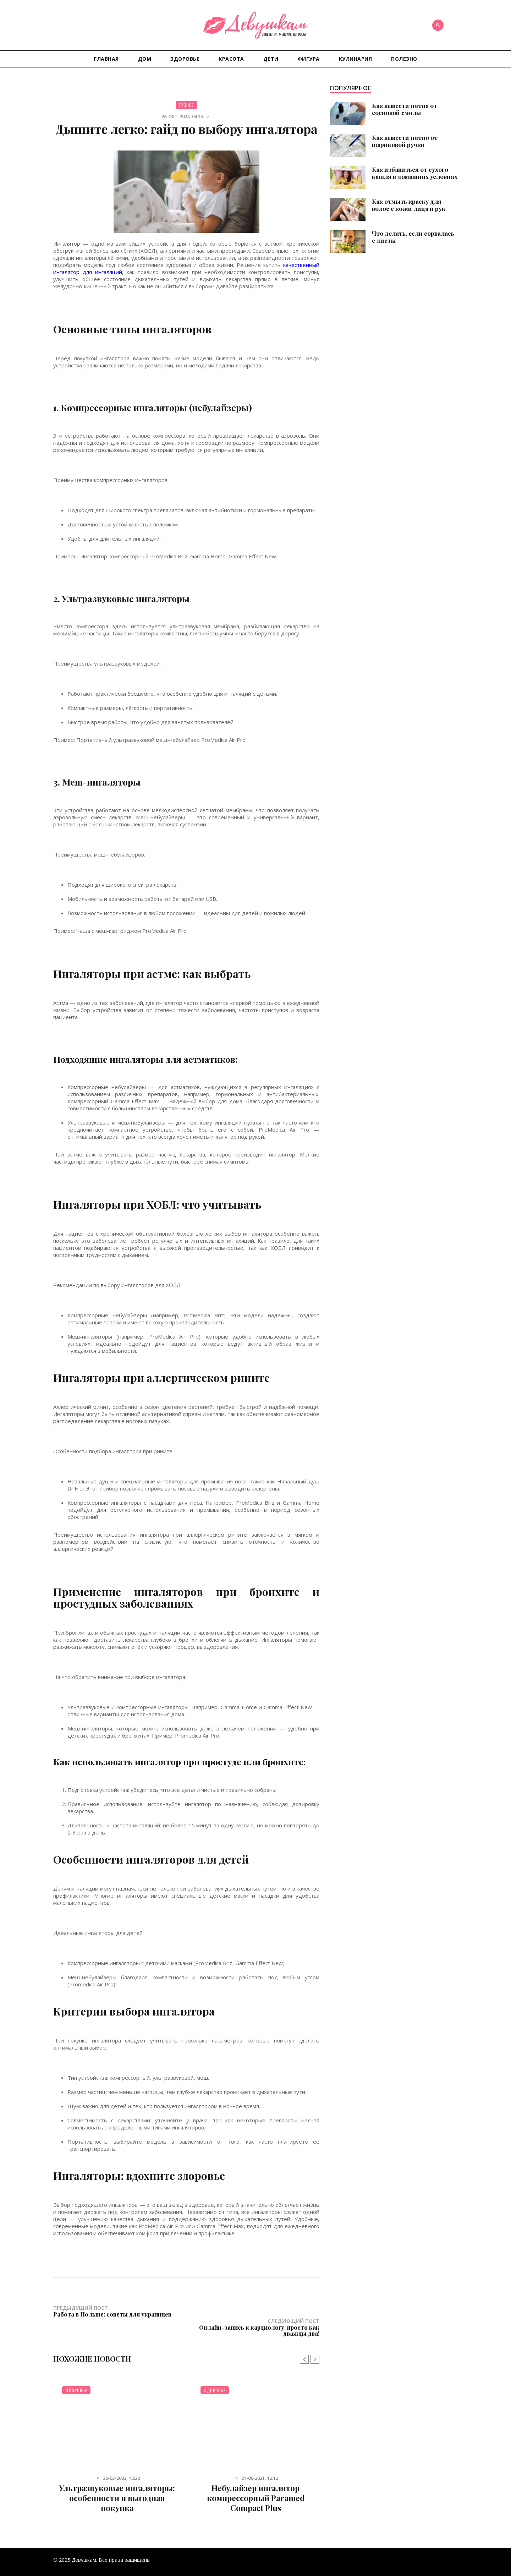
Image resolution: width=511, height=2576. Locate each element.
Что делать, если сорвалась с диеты (413, 236)
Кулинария (355, 58)
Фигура (309, 58)
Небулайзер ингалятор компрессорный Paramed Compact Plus (255, 2485)
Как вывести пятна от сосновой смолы (404, 109)
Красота (231, 58)
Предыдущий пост (119, 2311)
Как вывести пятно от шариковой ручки (405, 140)
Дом (145, 58)
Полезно (404, 58)
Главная (106, 58)
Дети (271, 58)
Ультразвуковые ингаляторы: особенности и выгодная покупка (117, 2485)
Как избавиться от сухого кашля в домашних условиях (414, 172)
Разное (186, 105)
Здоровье (184, 58)
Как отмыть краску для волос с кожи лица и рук (408, 204)
